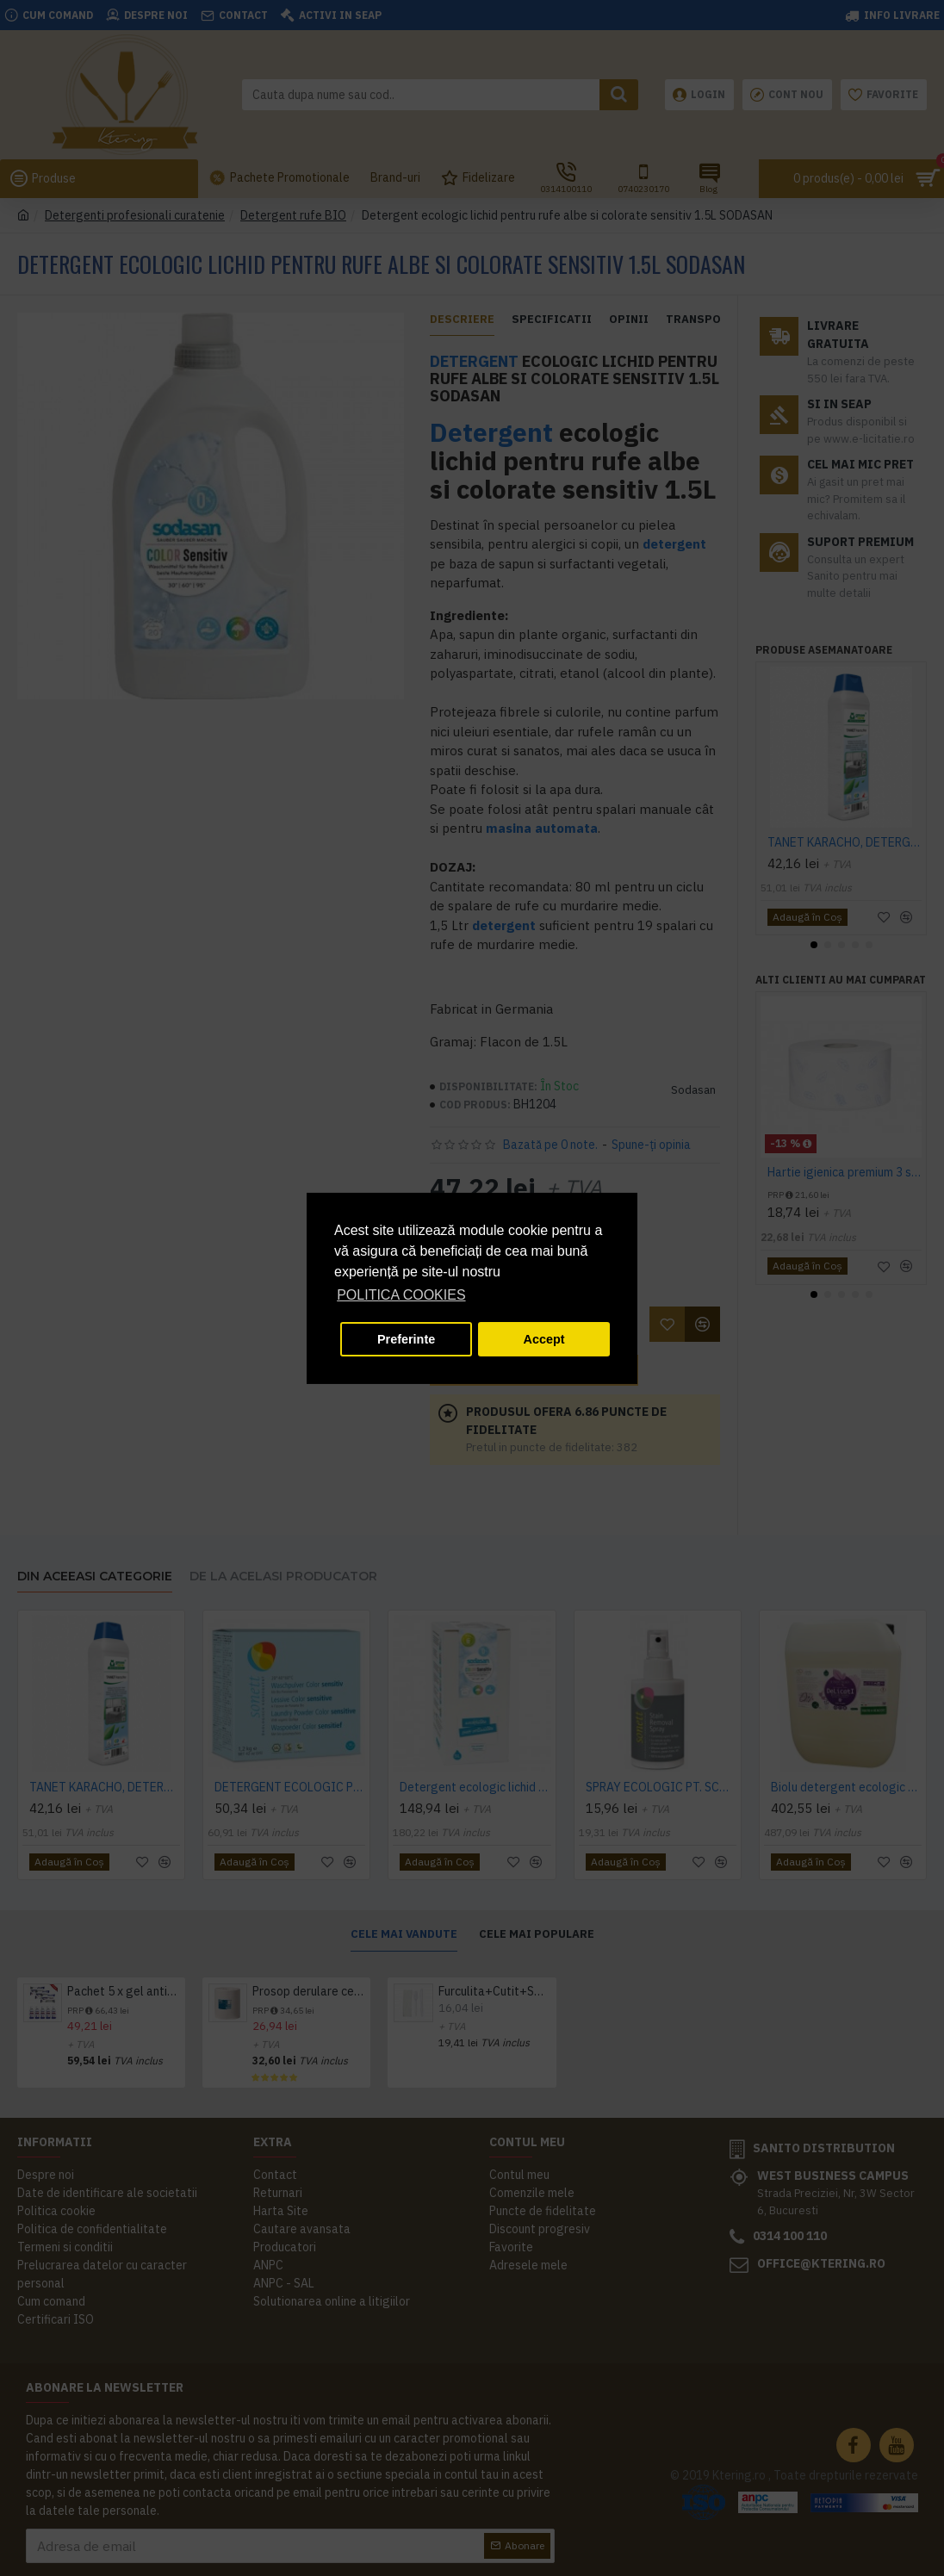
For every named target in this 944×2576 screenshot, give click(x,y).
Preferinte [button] (406, 1339)
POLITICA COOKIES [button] (401, 1295)
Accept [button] (544, 1339)
